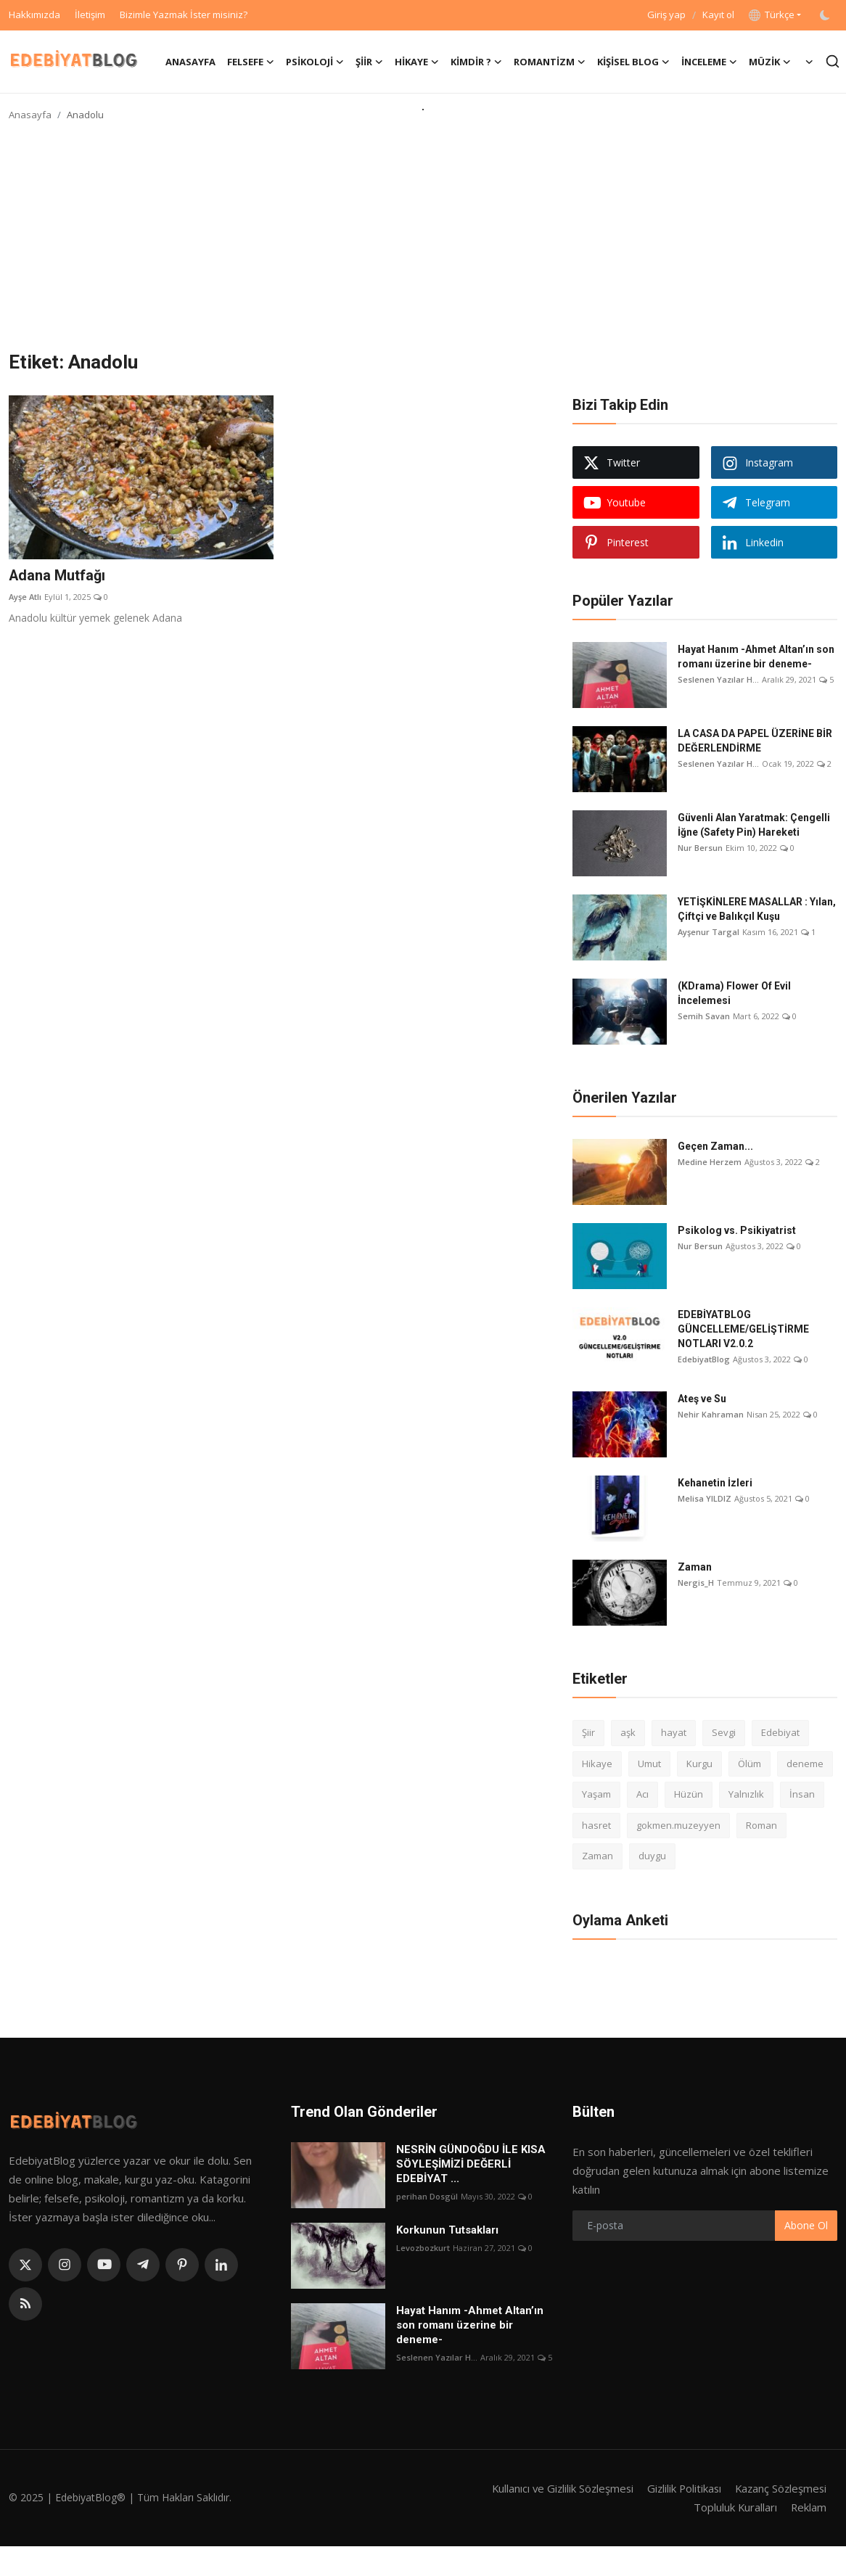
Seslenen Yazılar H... (718, 679)
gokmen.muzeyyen (678, 1825)
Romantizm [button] (550, 61)
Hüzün (688, 1794)
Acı (642, 1794)
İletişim (90, 14)
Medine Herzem (710, 1161)
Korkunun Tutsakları (447, 2229)
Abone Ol (806, 2225)
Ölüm (749, 1763)
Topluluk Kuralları (734, 2507)
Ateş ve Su (702, 1398)
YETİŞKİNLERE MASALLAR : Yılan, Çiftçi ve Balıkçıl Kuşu (757, 909)
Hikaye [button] (417, 61)
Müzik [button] (770, 61)
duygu (652, 1855)
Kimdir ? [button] (476, 61)
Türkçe (771, 14)
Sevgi (724, 1732)
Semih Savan (704, 1016)
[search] (832, 61)
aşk (628, 1732)
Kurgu (699, 1763)
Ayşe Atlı (25, 596)
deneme (805, 1763)
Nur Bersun (700, 847)
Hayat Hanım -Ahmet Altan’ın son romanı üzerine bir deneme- (756, 656)
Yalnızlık (746, 1794)
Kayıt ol (718, 14)
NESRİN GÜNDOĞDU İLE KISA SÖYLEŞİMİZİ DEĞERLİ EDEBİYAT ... (471, 2164)
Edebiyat (780, 1732)
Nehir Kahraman (711, 1414)
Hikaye (597, 1763)
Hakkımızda (34, 14)
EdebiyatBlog (704, 1359)
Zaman (695, 1567)
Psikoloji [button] (315, 61)
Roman (761, 1825)
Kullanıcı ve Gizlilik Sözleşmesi (555, 2488)
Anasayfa (190, 61)
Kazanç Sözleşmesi (779, 2488)
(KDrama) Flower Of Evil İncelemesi (734, 993)
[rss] (25, 2304)
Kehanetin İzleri (715, 1483)
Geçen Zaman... (715, 1146)
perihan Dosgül (427, 2196)
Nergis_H (696, 1582)
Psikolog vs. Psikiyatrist (737, 1230)
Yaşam (596, 1794)
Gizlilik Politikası (680, 2488)
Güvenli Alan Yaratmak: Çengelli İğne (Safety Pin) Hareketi (754, 825)
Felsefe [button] (250, 61)
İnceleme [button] (709, 61)
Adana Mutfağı (57, 576)
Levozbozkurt (423, 2247)
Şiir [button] (369, 61)
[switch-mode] (826, 15)
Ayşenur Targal (708, 931)
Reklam (808, 2507)
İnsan (802, 1794)
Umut (649, 1763)
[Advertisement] (423, 242)
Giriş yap (666, 14)
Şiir (588, 1732)
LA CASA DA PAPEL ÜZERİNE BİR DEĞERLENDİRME (755, 741)
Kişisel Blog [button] (633, 61)
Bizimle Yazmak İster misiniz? (183, 14)
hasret (596, 1825)
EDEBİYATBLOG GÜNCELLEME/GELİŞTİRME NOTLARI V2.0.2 (743, 1329)
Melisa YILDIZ (704, 1498)
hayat (673, 1732)
